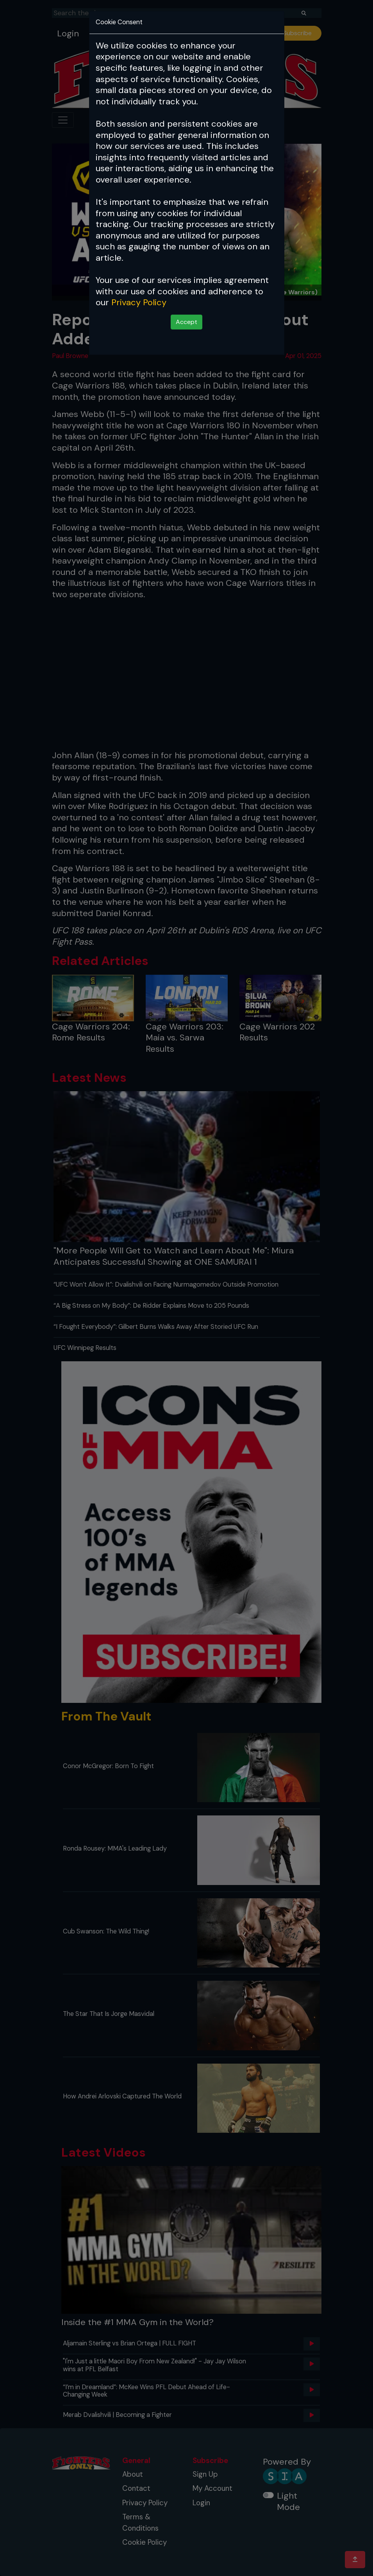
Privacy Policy (138, 302)
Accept (186, 322)
